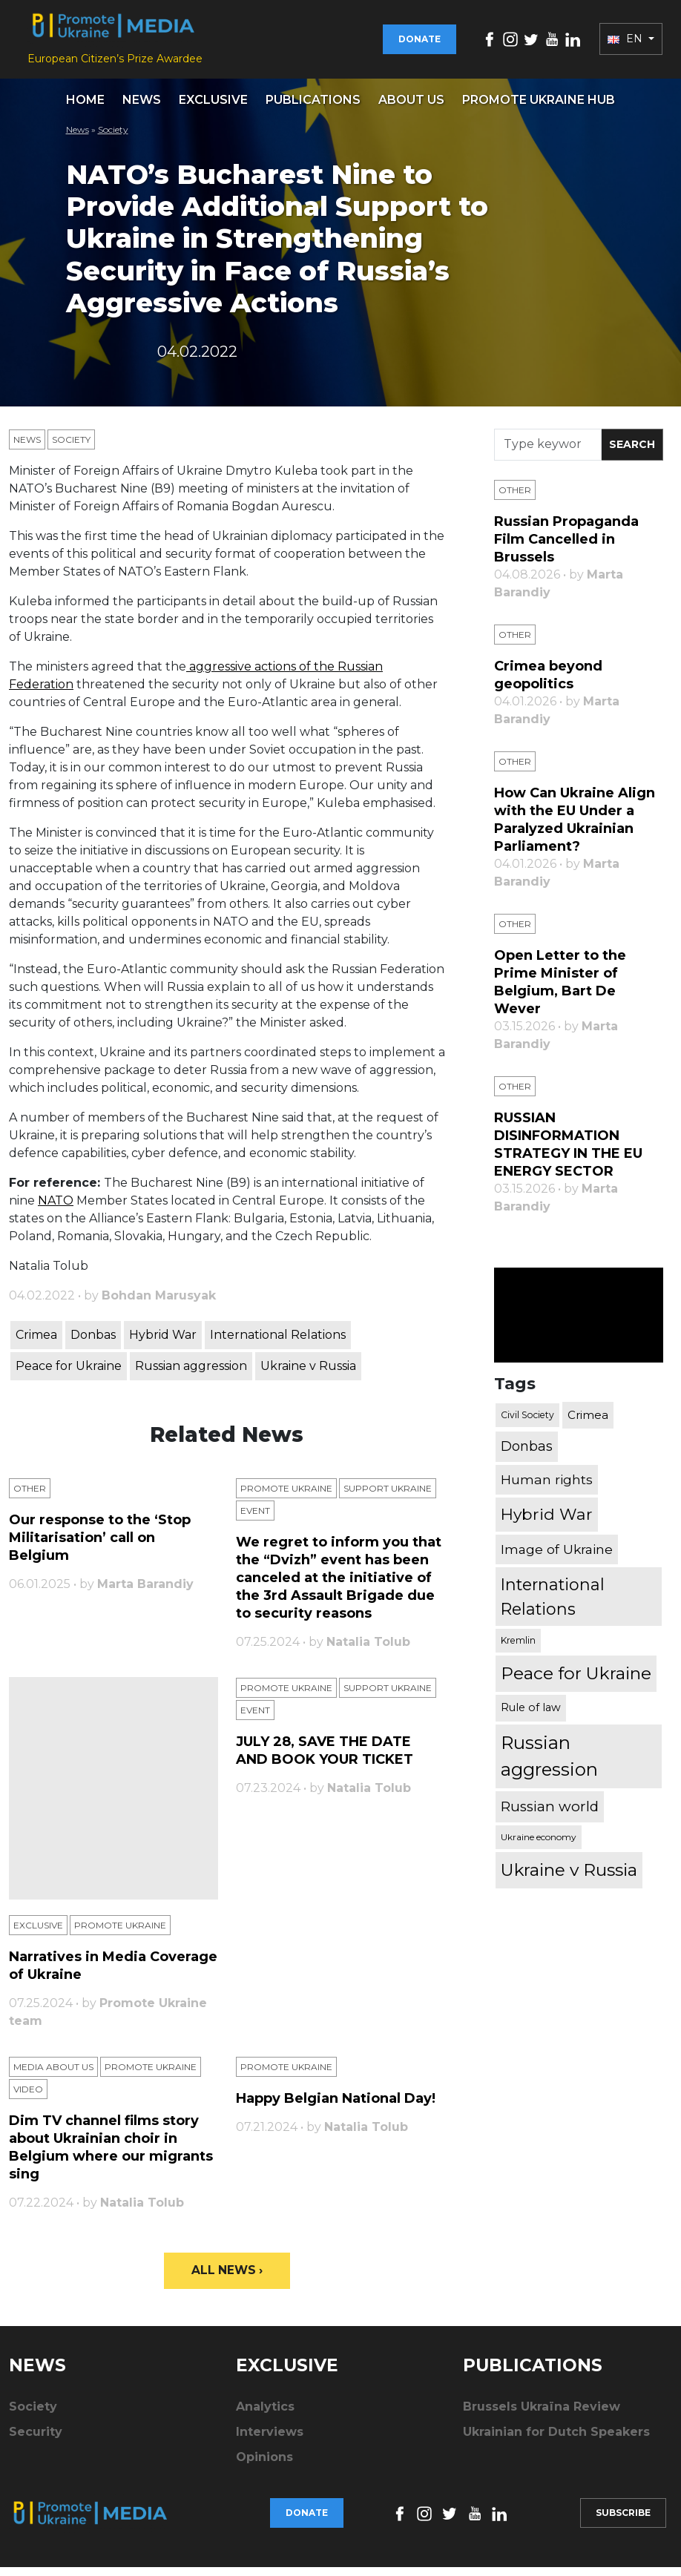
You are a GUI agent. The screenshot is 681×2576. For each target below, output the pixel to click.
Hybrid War (163, 1342)
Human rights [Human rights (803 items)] (547, 1487)
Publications (313, 107)
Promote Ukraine (286, 1495)
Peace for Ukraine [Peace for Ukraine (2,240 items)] (576, 1681)
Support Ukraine (387, 1495)
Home (85, 107)
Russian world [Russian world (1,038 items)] (550, 1813)
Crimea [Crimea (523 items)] (588, 1422)
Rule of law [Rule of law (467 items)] (531, 1715)
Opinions (264, 2466)
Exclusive (213, 107)
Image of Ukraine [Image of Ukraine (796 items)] (557, 1557)
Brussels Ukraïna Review (541, 2415)
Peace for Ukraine (69, 1373)
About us (411, 107)
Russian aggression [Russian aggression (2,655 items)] (549, 1763)
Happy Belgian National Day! (335, 2106)
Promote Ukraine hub (538, 107)
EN (626, 43)
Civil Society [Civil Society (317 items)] (527, 1422)
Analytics (265, 2415)
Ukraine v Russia (308, 1373)
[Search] (548, 452)
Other (29, 1495)
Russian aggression (191, 1373)
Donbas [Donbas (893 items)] (527, 1454)
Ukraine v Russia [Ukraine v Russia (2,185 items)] (569, 1878)
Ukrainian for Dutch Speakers (556, 2441)
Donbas (93, 1342)
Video (28, 2096)
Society (113, 136)
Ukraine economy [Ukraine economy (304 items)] (538, 1845)
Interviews (269, 2441)
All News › (226, 2278)
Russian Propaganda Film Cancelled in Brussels (566, 547)
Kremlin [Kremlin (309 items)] (518, 1648)
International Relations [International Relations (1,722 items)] (553, 1605)
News (141, 107)
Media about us (53, 2074)
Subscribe (623, 2521)
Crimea (36, 1342)
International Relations (278, 1342)
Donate (419, 42)
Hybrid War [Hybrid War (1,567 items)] (547, 1522)
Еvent (255, 1517)
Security (35, 2441)
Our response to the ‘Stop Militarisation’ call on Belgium (100, 1545)
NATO (55, 1208)
